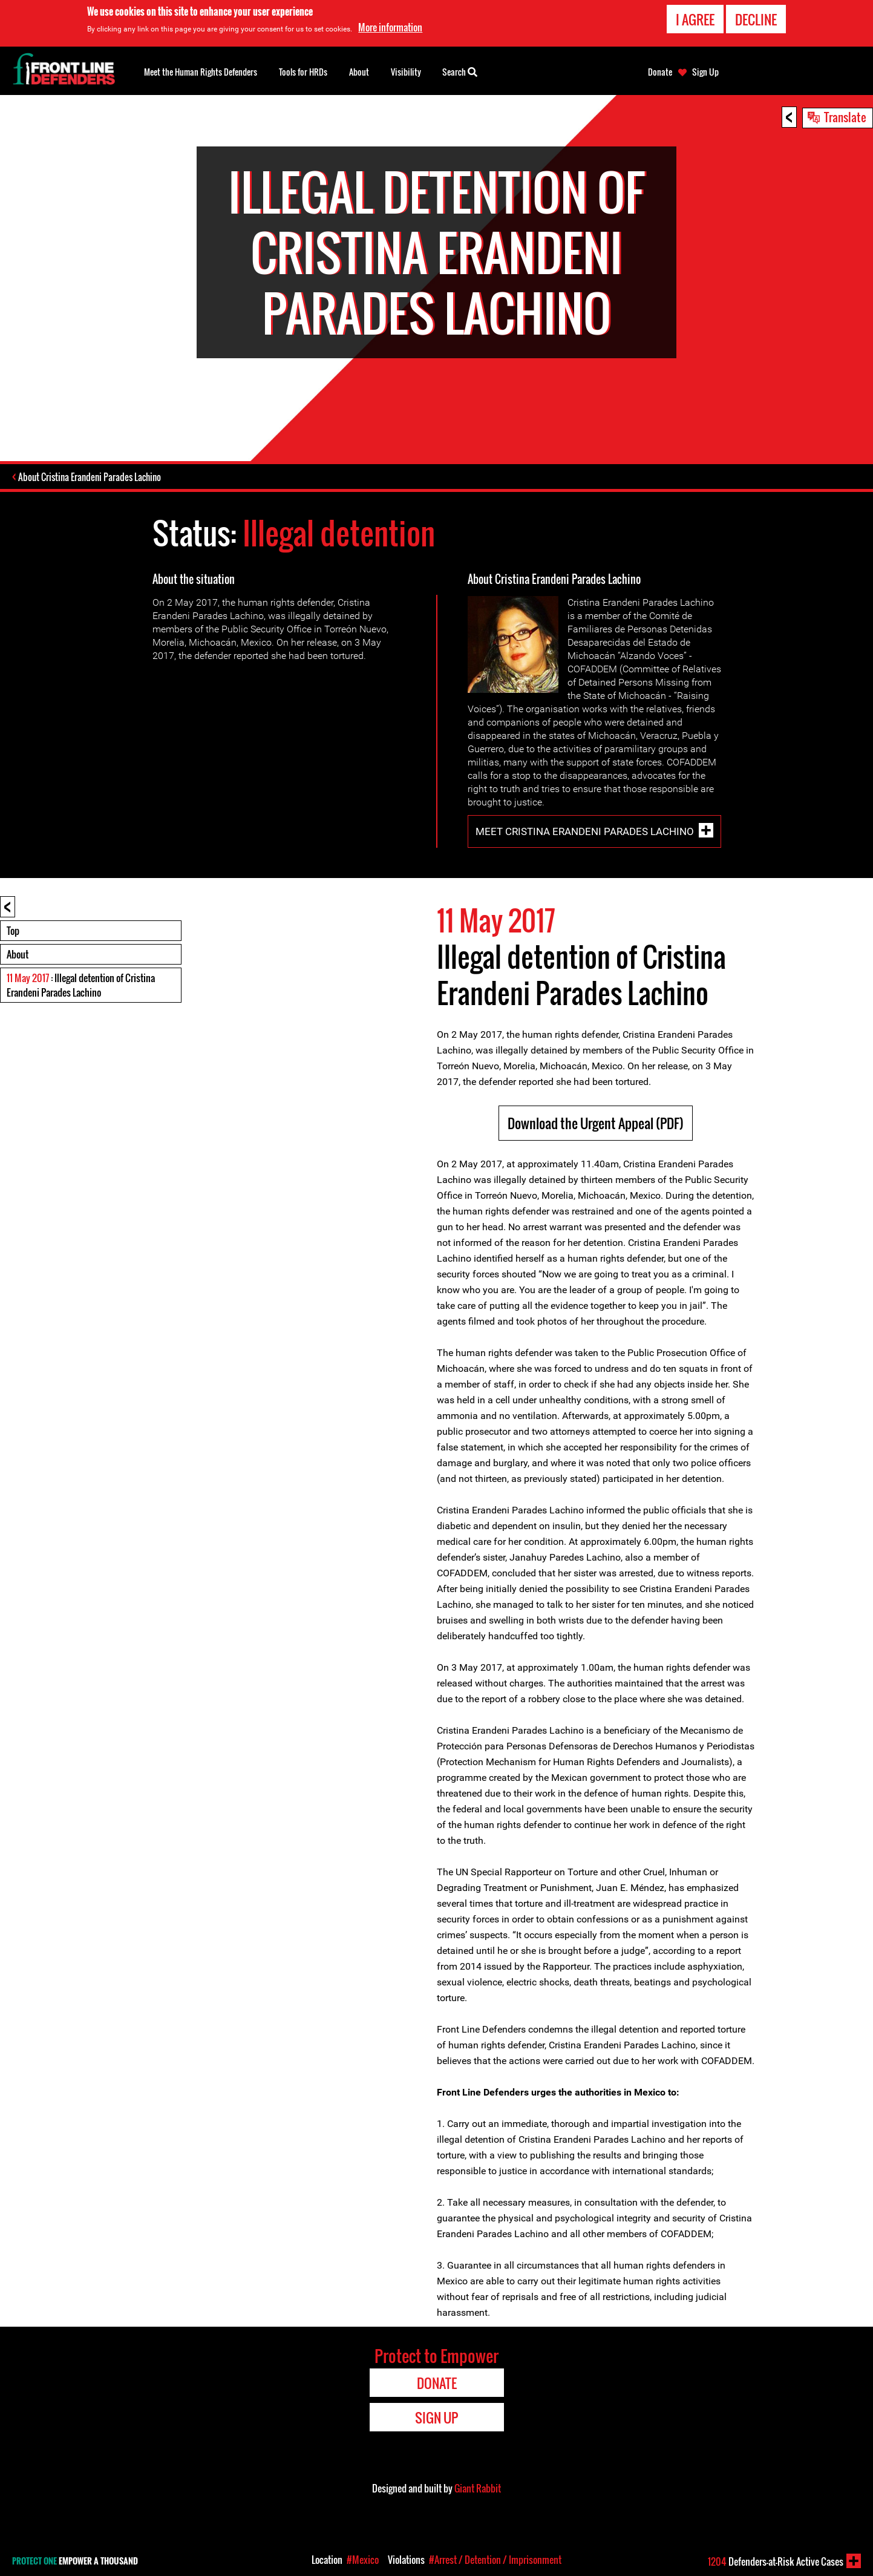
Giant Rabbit (477, 2489)
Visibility (406, 71)
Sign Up (705, 72)
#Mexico (363, 2559)
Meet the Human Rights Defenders (200, 71)
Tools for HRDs (303, 71)
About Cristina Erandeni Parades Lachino (90, 478)
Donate (660, 72)
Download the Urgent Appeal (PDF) (596, 1124)
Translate (845, 116)
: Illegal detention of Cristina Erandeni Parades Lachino (81, 986)
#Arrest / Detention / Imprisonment (495, 2559)
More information (390, 27)
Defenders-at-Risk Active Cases (775, 2561)
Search (459, 71)
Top (13, 932)
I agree (695, 19)
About (17, 955)
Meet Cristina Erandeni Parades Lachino (585, 833)
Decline (756, 19)
